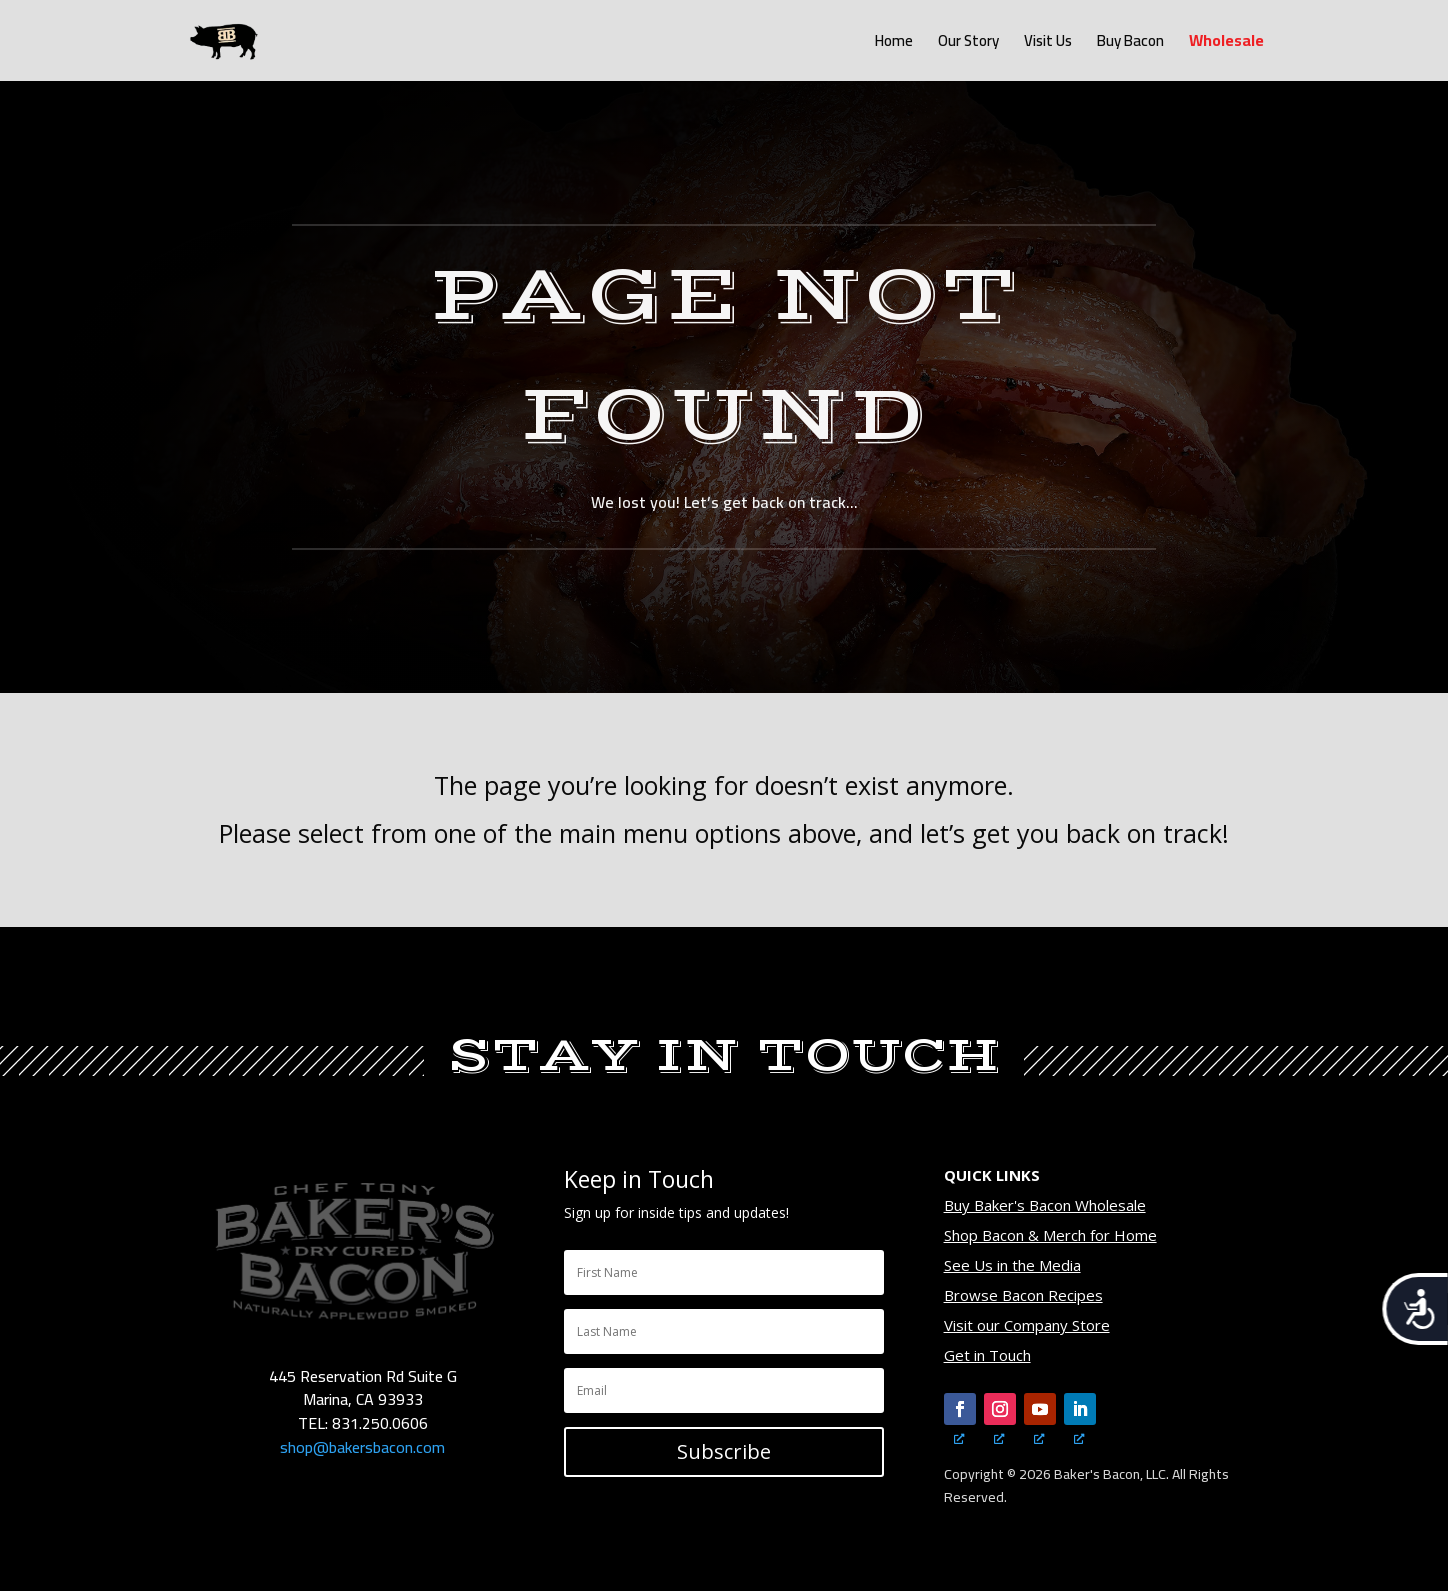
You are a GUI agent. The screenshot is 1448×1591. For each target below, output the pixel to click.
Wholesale (1226, 44)
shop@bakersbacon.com (362, 1447)
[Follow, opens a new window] (960, 1409)
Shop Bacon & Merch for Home (1050, 1235)
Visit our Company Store (1027, 1325)
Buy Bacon (1130, 44)
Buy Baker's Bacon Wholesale (1045, 1205)
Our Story (968, 44)
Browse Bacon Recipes (1023, 1295)
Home (894, 44)
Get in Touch (987, 1355)
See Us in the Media (1012, 1265)
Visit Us (1048, 44)
